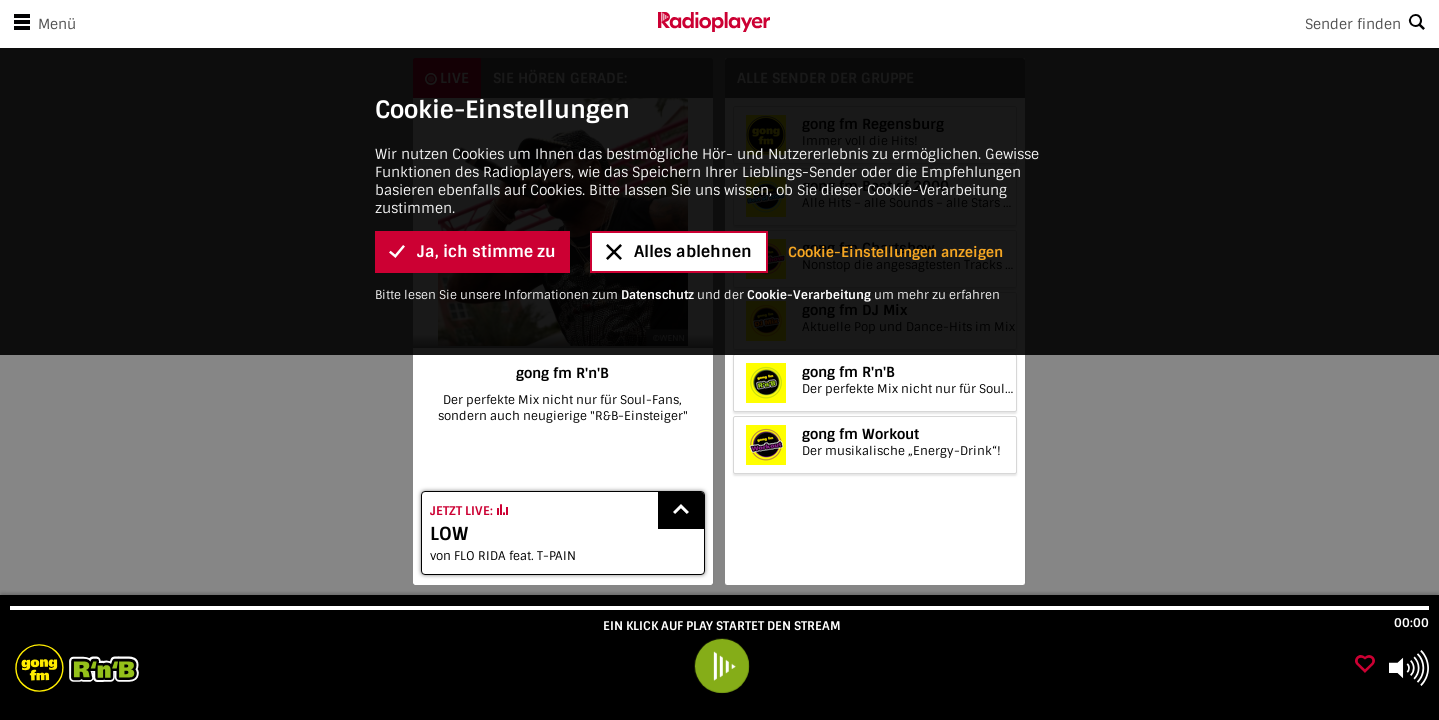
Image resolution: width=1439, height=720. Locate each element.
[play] (722, 666)
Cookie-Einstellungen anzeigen (895, 252)
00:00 (1411, 623)
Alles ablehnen (679, 251)
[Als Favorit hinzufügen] (1365, 665)
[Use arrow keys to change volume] (1409, 668)
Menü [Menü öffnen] (41, 24)
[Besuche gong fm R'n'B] (122, 668)
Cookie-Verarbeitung (809, 295)
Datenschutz (657, 295)
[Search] (1105, 24)
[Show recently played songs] (681, 510)
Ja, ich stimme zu (472, 251)
